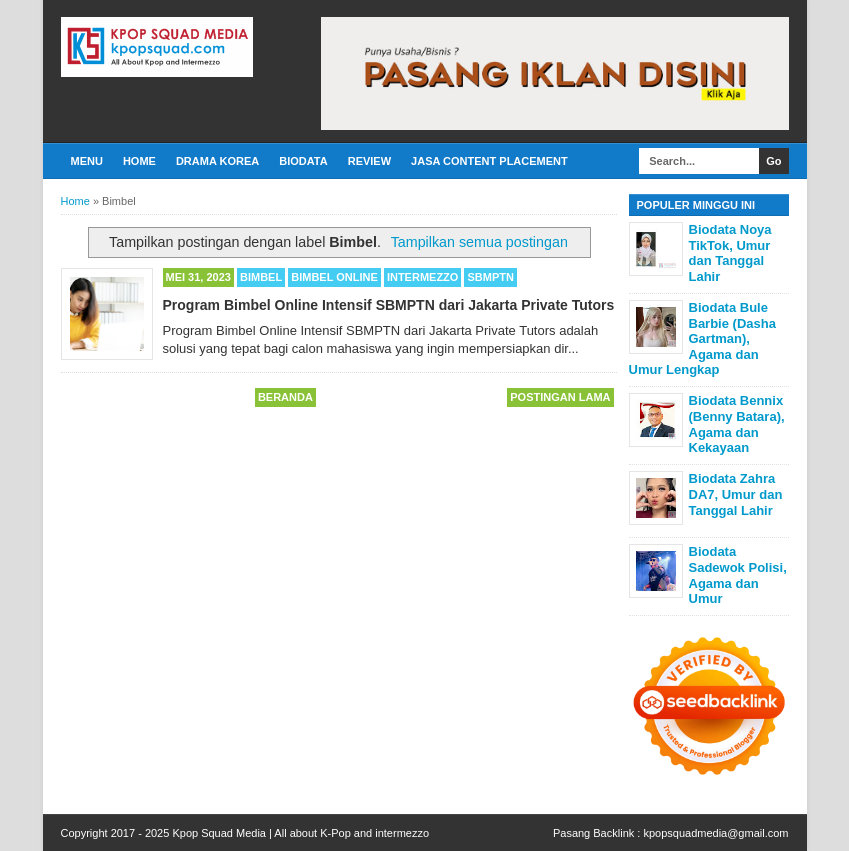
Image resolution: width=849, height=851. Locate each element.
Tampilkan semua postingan (479, 242)
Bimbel (261, 277)
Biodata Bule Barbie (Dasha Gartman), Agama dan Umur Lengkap (702, 338)
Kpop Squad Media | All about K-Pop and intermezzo (300, 833)
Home (139, 161)
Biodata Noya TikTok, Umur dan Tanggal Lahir (730, 253)
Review (369, 161)
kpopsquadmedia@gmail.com (715, 833)
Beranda (285, 397)
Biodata (303, 161)
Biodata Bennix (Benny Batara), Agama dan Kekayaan (737, 424)
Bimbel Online (334, 277)
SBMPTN (490, 277)
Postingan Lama (560, 397)
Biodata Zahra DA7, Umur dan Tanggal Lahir (736, 494)
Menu (87, 161)
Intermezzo (423, 277)
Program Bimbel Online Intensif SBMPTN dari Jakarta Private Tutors (389, 305)
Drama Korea (217, 161)
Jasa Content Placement (489, 161)
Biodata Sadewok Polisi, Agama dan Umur (738, 575)
